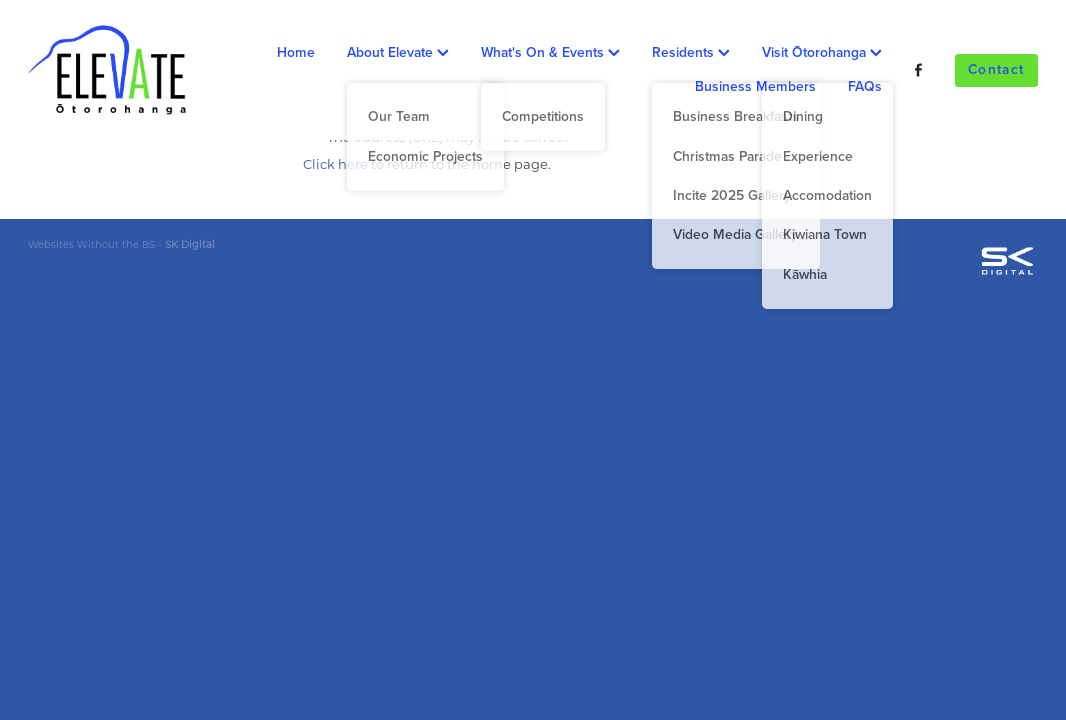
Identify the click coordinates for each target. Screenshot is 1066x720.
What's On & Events (550, 52)
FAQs (865, 86)
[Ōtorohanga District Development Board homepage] (129, 70)
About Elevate (398, 52)
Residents (691, 52)
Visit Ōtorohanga (822, 52)
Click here (335, 163)
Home (296, 52)
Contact (996, 69)
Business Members (755, 86)
